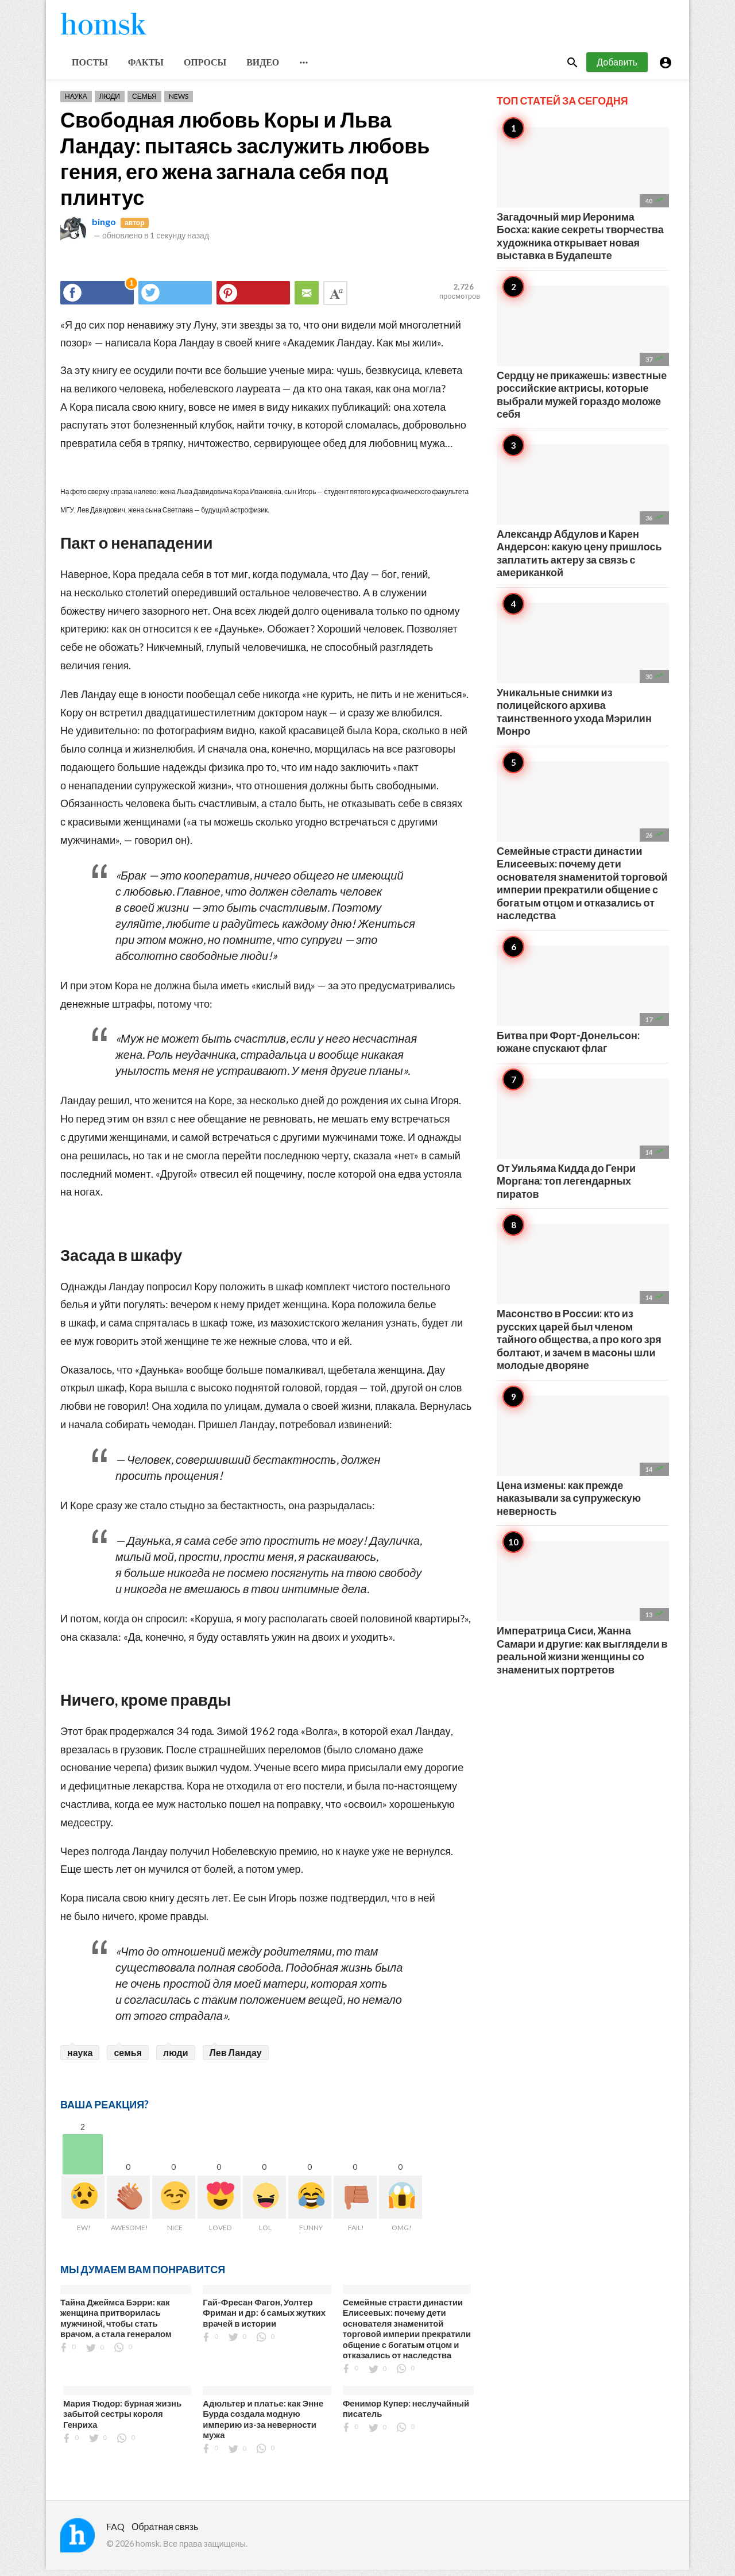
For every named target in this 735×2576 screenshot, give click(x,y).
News (178, 102)
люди (175, 2058)
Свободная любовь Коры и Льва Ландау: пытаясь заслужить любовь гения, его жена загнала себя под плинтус (245, 164)
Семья (144, 102)
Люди (109, 102)
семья (128, 2058)
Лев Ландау (236, 2058)
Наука (76, 102)
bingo (104, 227)
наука (79, 2058)
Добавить (617, 68)
